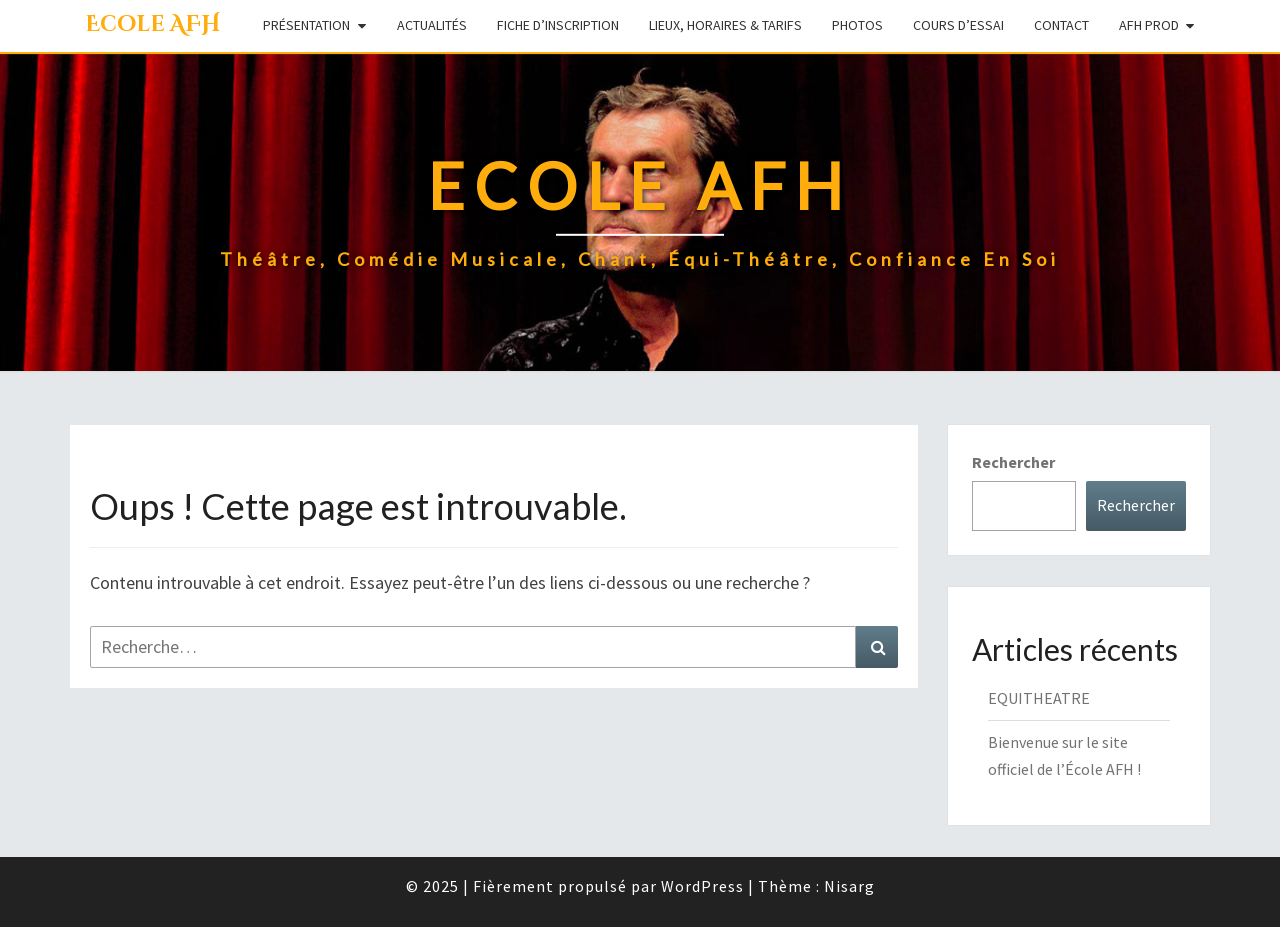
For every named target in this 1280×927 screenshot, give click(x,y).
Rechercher (1013, 462)
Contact (1061, 25)
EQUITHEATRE (1039, 698)
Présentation (306, 25)
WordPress (702, 886)
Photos (857, 25)
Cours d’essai (958, 25)
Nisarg (849, 886)
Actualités (432, 25)
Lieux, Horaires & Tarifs (725, 25)
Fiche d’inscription (558, 25)
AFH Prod (1149, 25)
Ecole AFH (152, 24)
